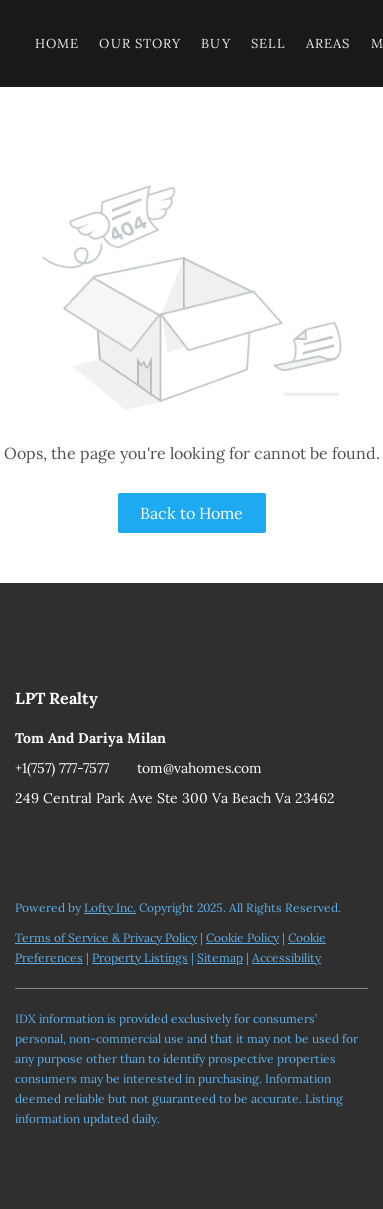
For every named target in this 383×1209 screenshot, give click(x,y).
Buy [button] (215, 43)
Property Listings (140, 957)
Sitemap (220, 957)
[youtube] (30, 843)
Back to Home (191, 513)
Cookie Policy (242, 937)
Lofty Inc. (110, 907)
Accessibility (286, 957)
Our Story (140, 43)
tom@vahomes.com (199, 768)
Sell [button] (268, 43)
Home (57, 43)
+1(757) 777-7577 (62, 768)
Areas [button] (328, 43)
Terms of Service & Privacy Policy (106, 937)
